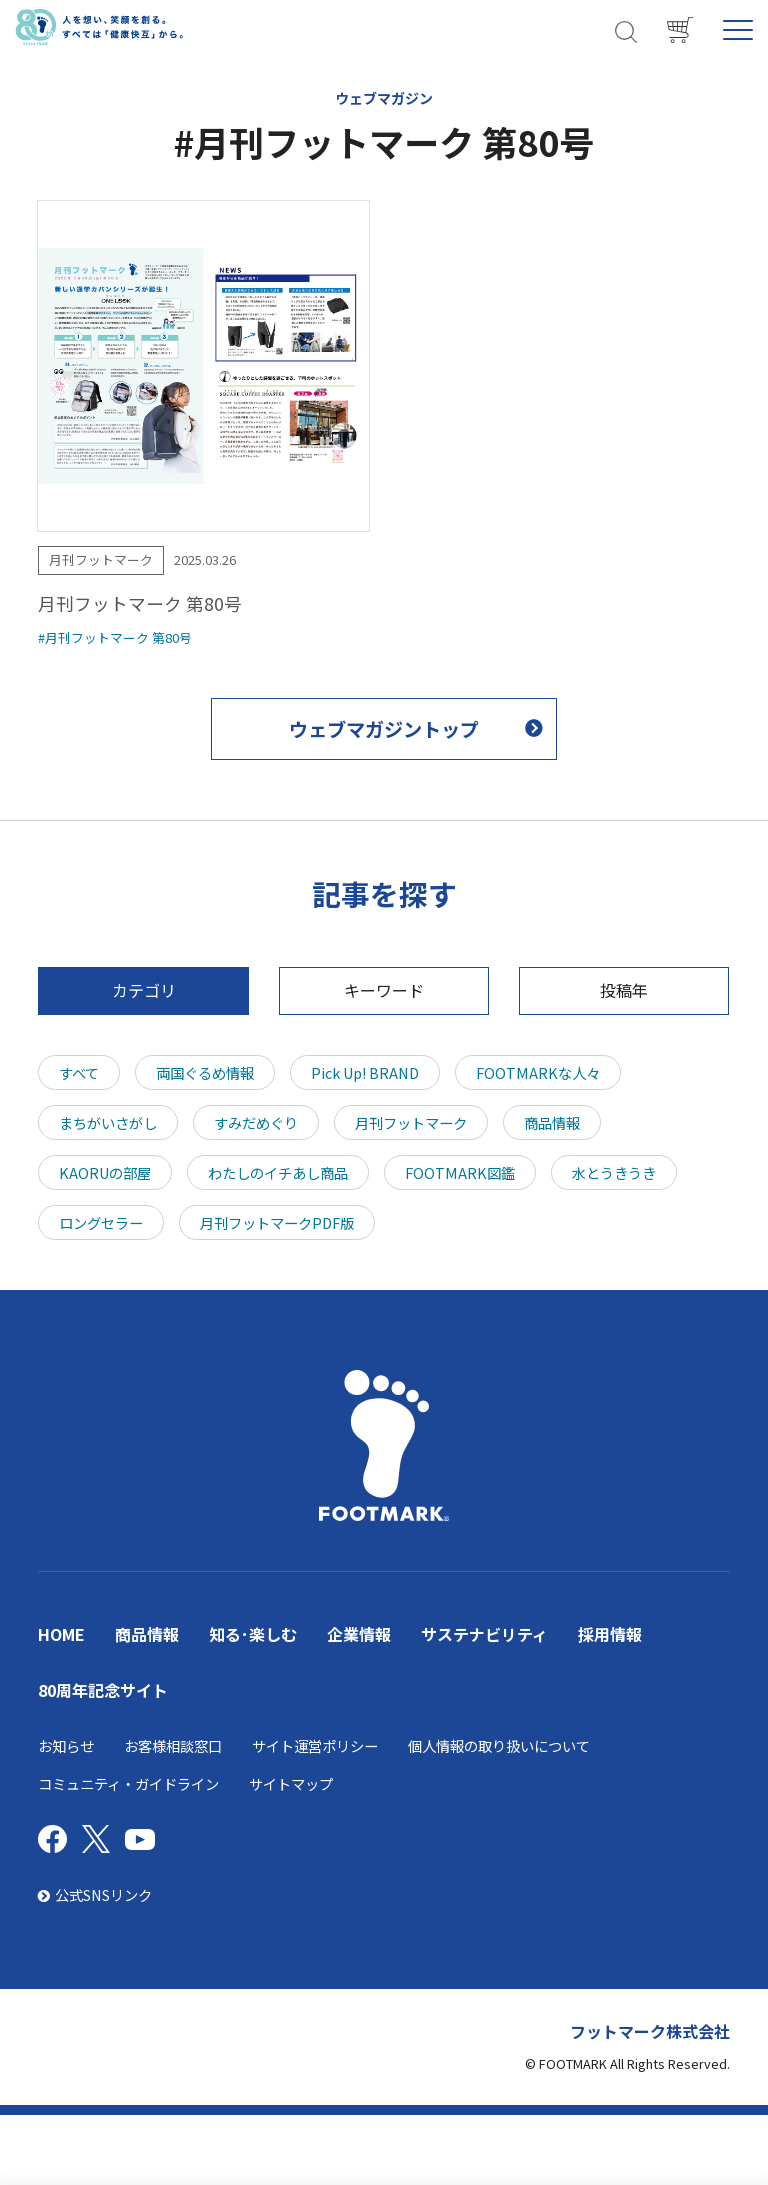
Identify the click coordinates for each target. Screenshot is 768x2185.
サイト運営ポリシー (315, 1745)
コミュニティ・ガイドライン (128, 1783)
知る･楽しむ (253, 1634)
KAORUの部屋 (105, 1172)
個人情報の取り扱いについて (499, 1745)
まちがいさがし (108, 1122)
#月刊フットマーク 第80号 (115, 637)
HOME (61, 1634)
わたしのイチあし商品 (278, 1172)
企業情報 (359, 1634)
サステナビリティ (484, 1634)
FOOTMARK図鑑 (460, 1172)
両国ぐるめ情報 (205, 1072)
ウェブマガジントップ (384, 729)
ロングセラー (101, 1222)
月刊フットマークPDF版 (277, 1222)
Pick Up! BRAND (365, 1072)
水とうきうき (614, 1172)
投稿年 (624, 990)
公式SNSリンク (95, 1894)
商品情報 (552, 1122)
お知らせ (66, 1745)
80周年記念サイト (103, 1690)
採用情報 (610, 1634)
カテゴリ (144, 990)
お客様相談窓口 (173, 1745)
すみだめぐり (256, 1122)
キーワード (384, 990)
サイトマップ (291, 1783)
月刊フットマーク (411, 1122)
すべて (79, 1072)
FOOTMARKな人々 (538, 1072)
